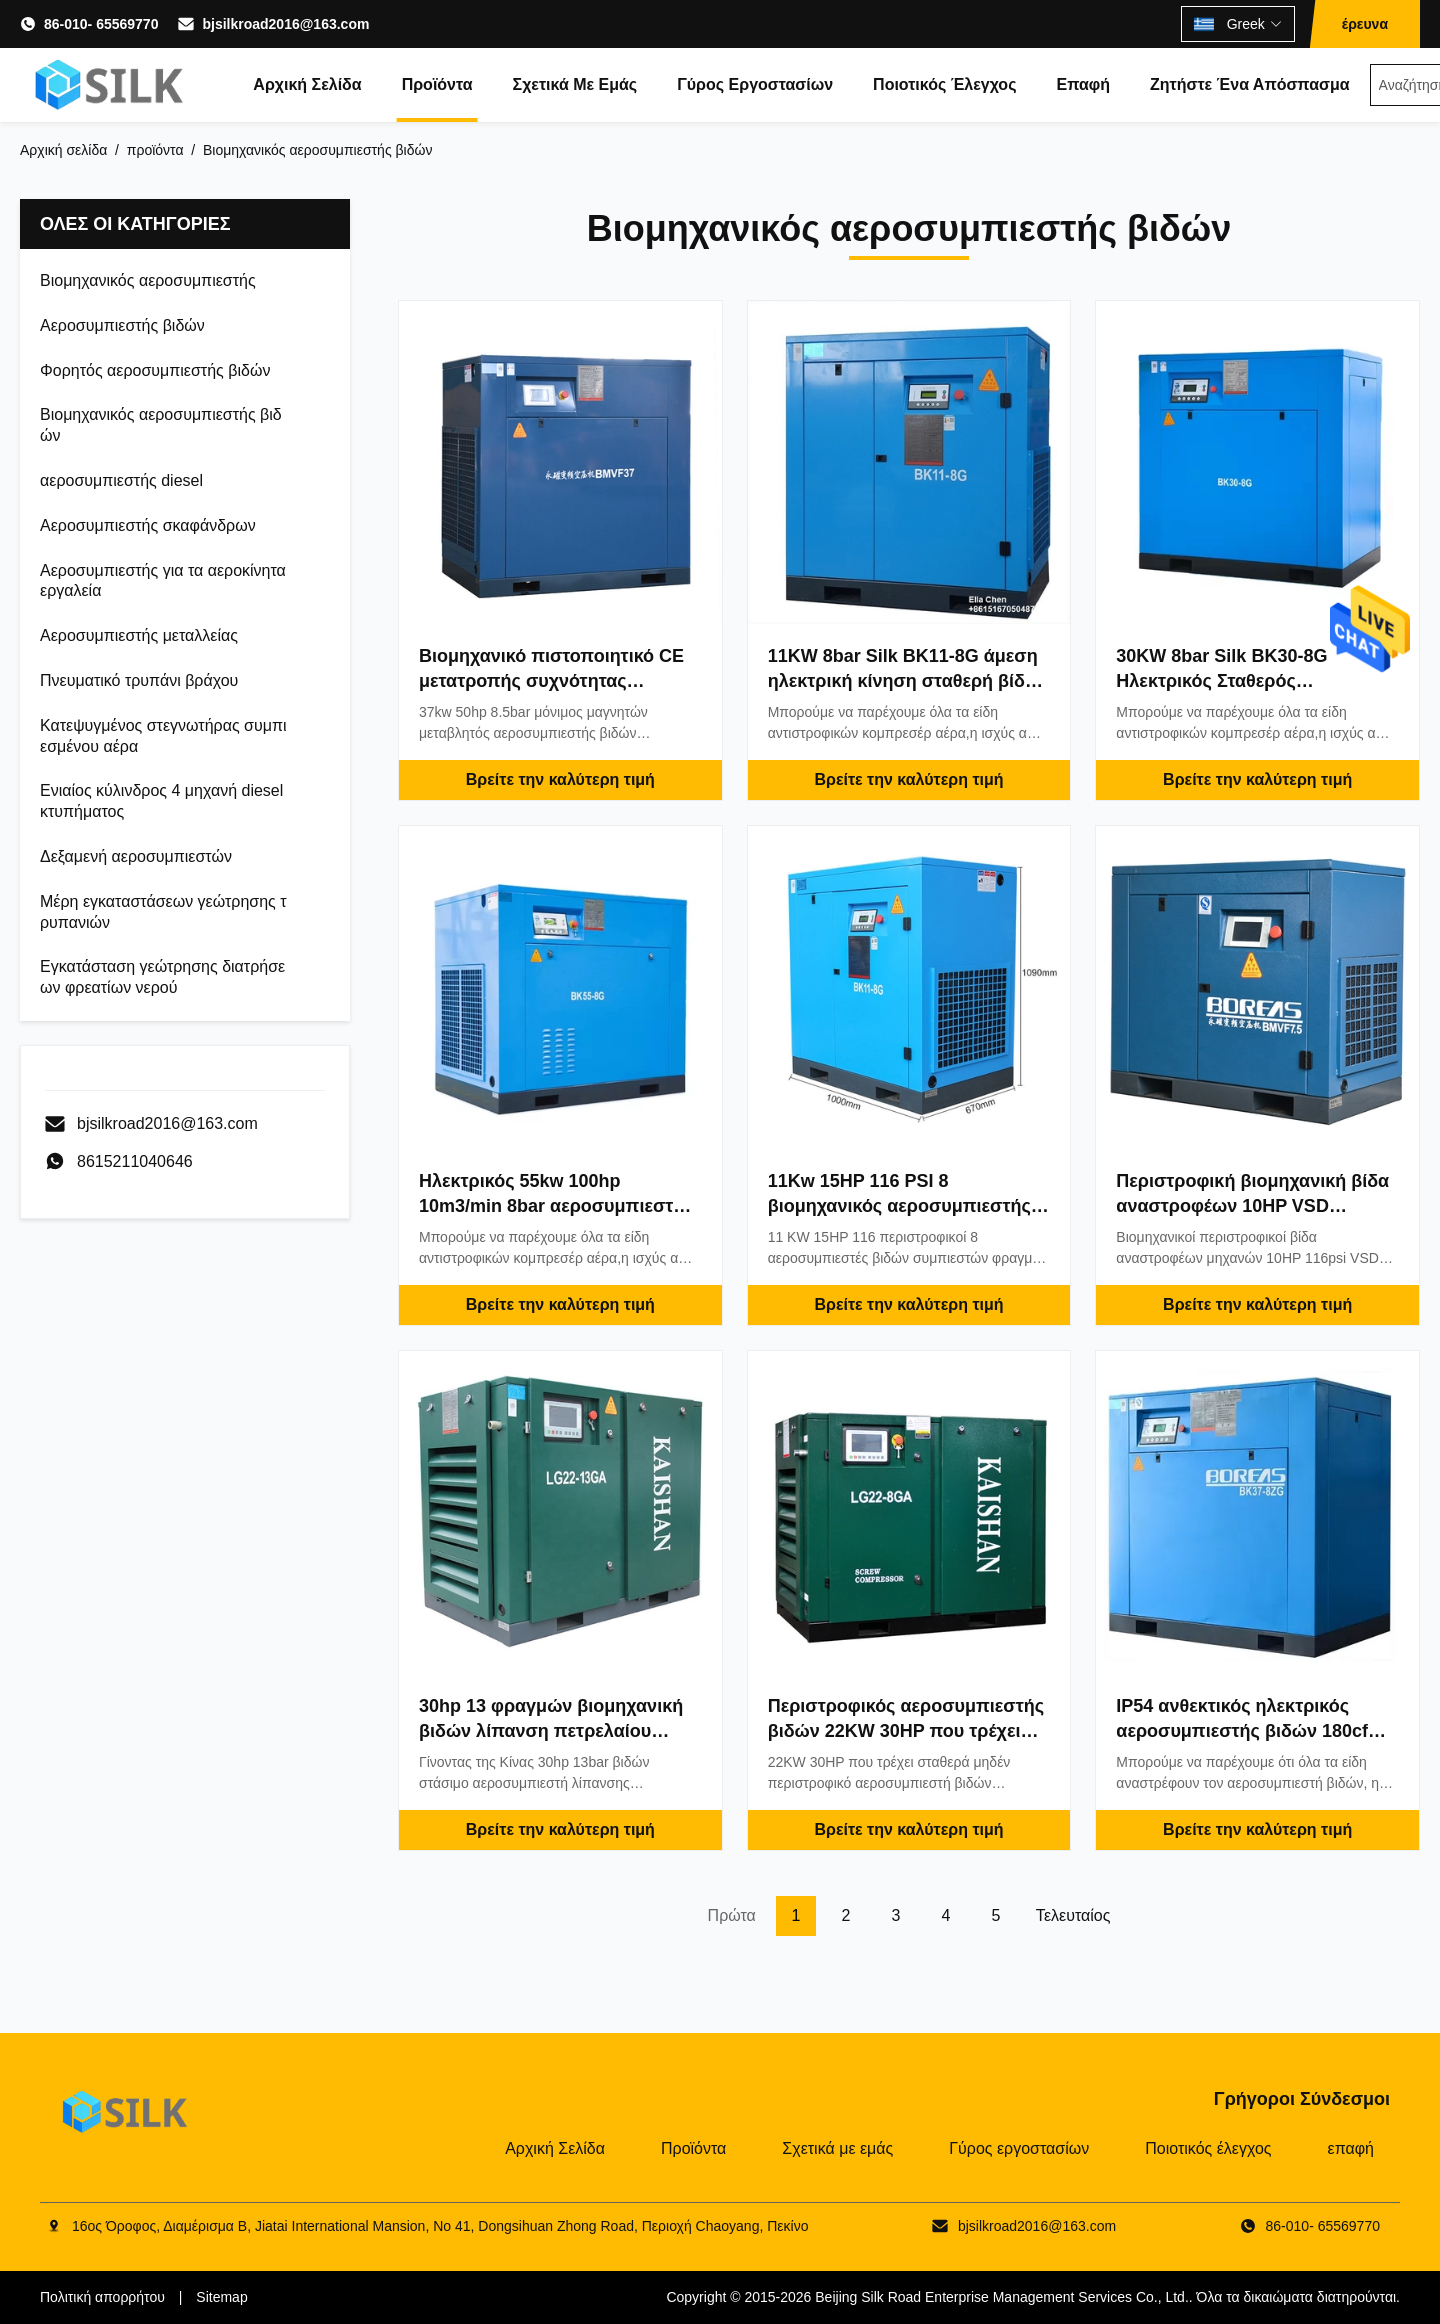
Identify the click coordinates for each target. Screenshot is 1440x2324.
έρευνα (1365, 24)
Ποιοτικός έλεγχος (944, 84)
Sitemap (221, 2297)
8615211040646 (135, 1161)
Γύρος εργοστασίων (755, 84)
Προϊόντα (437, 84)
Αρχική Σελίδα (307, 84)
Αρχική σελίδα (63, 150)
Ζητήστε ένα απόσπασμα (1250, 84)
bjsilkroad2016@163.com (285, 24)
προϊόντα (155, 150)
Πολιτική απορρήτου (102, 2297)
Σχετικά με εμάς (575, 84)
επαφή (1083, 84)
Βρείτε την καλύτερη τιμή (560, 779)
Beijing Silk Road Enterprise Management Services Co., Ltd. (1002, 2297)
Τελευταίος (1073, 1915)
